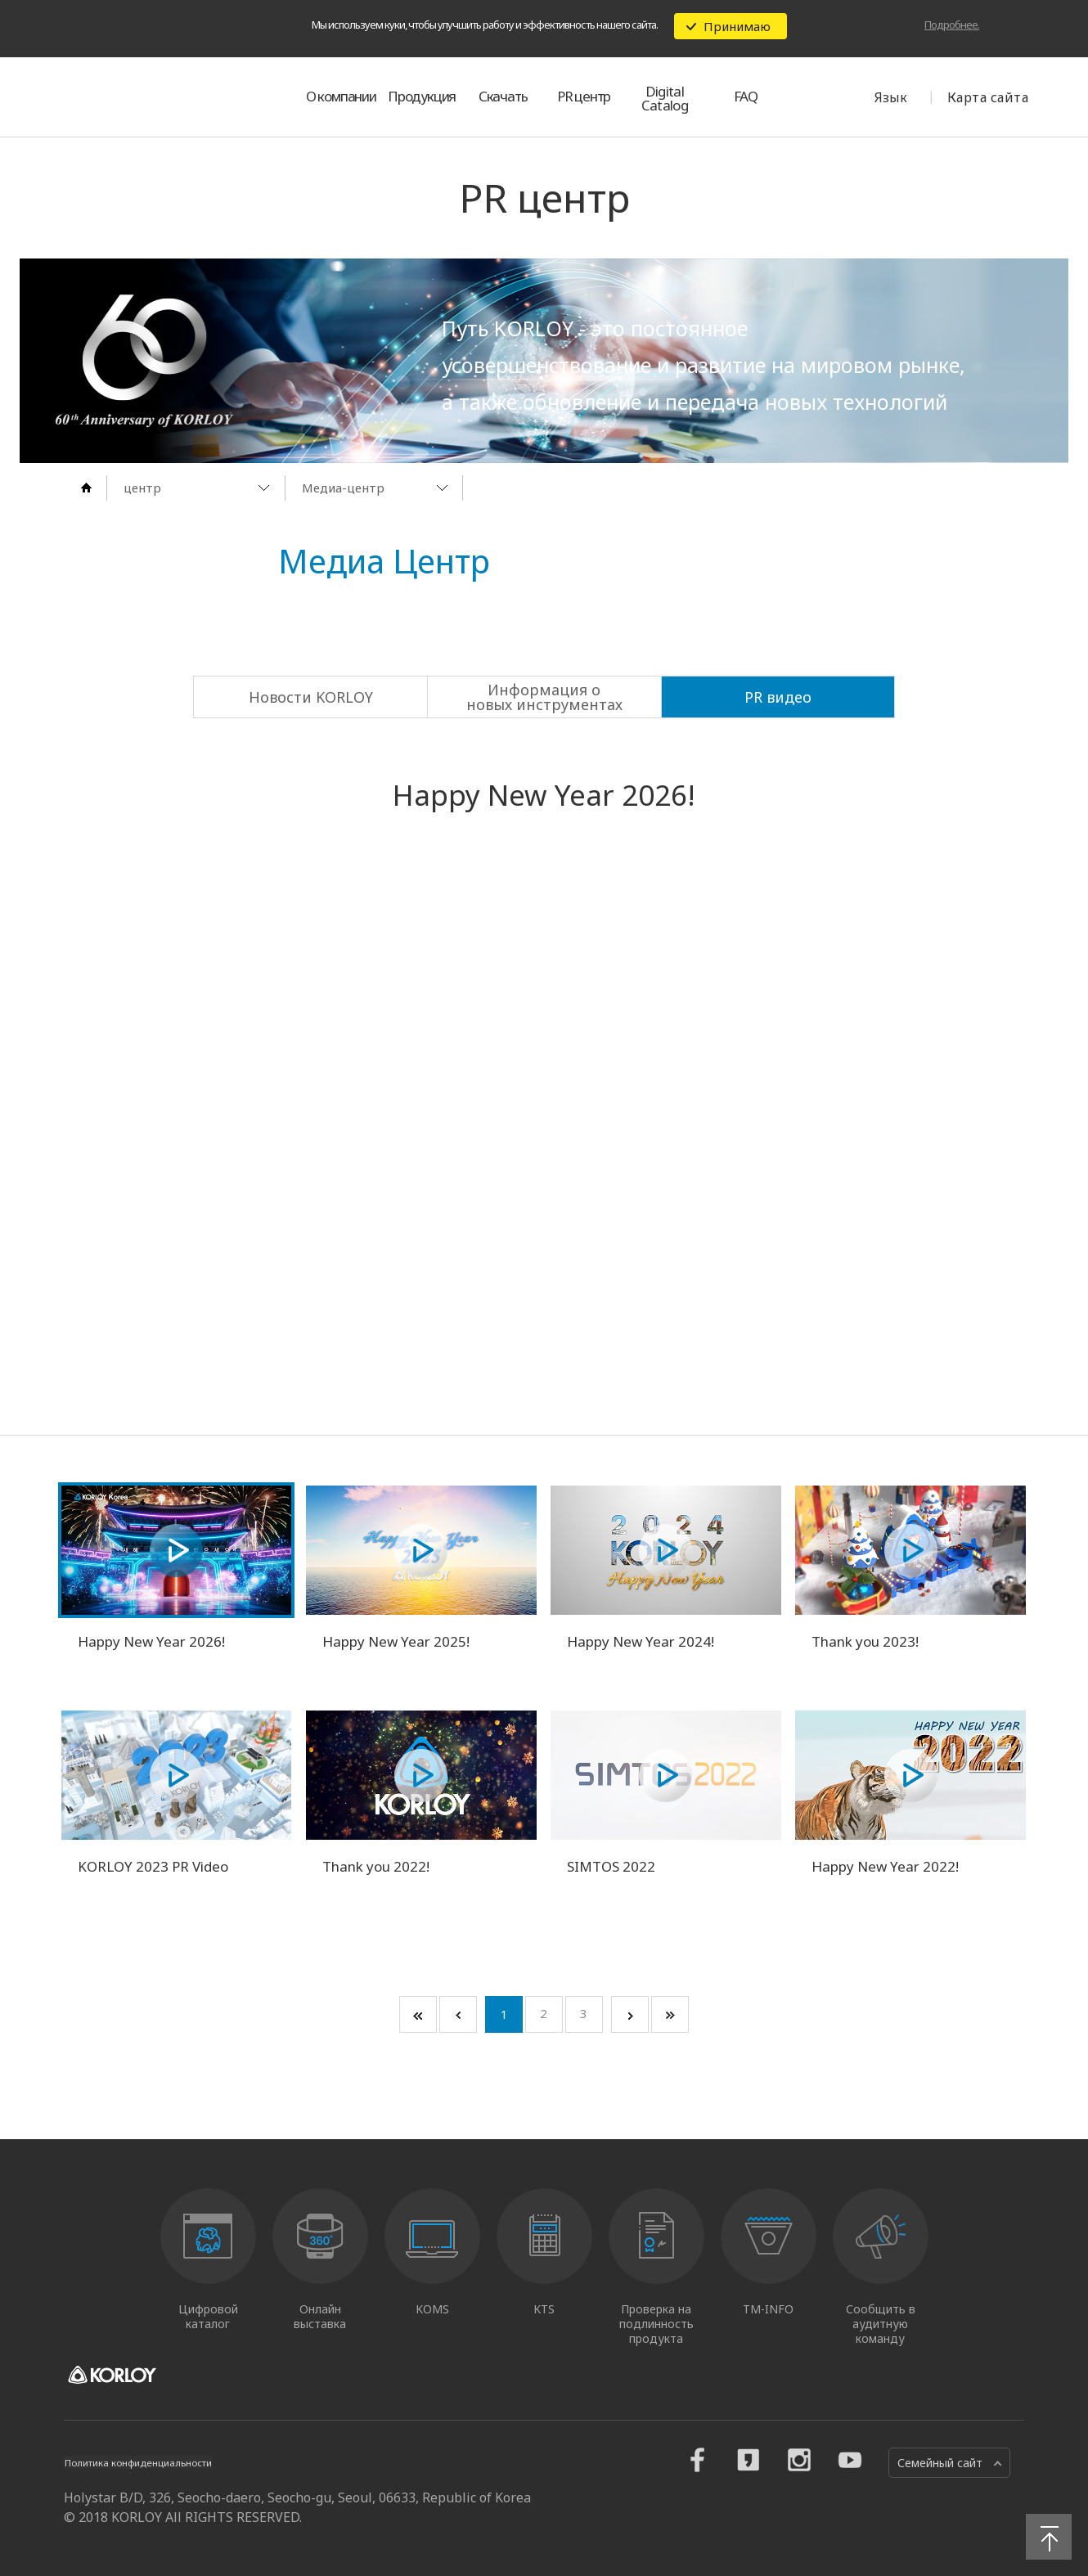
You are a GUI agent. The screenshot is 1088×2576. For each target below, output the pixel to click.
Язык (890, 97)
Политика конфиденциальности (153, 2462)
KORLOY (141, 96)
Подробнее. (951, 24)
